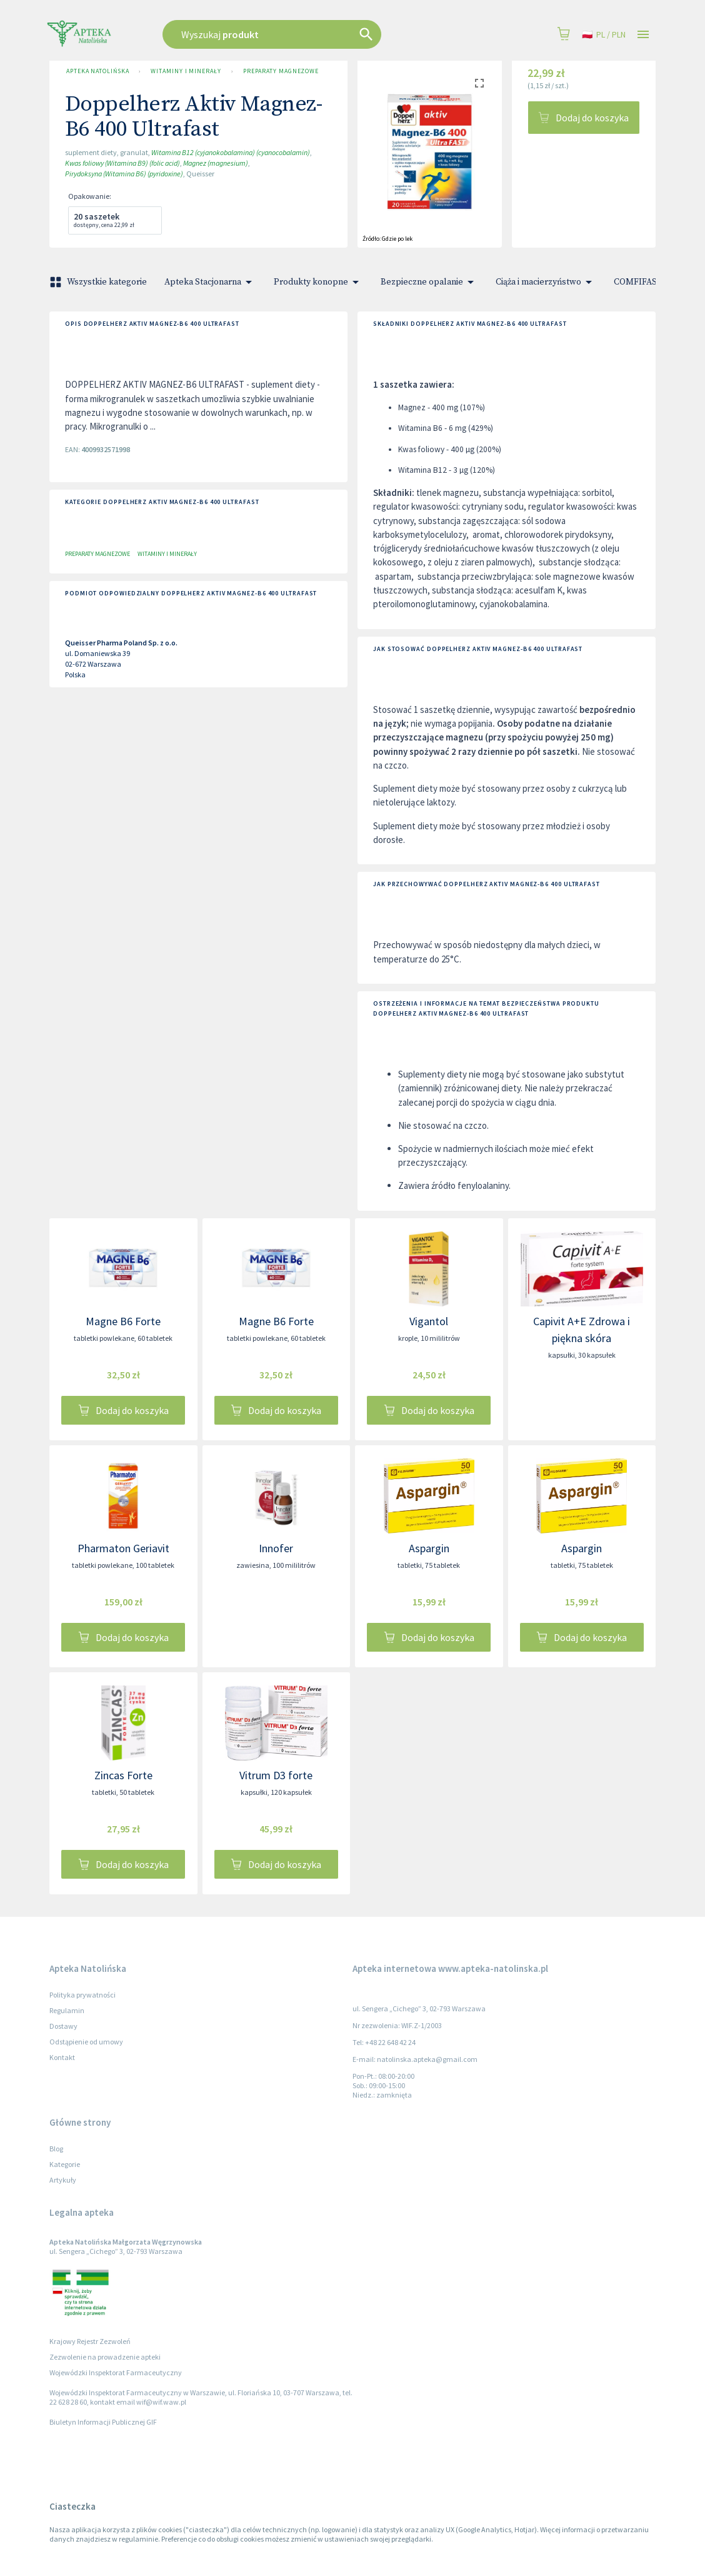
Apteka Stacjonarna (210, 282)
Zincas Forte (123, 1775)
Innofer (276, 1548)
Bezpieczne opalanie (429, 282)
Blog (56, 2148)
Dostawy (63, 2026)
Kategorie (64, 2164)
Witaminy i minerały (186, 71)
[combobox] (303, 34)
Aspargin (429, 1548)
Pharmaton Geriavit (123, 1548)
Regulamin (66, 2010)
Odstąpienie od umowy (86, 2041)
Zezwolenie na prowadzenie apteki (105, 2356)
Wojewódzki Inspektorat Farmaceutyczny (115, 2372)
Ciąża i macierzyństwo (546, 282)
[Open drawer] (643, 35)
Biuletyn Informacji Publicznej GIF (103, 2422)
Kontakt (62, 2057)
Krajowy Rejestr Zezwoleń (90, 2341)
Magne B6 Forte (123, 1321)
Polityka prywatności (82, 1994)
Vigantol (428, 1321)
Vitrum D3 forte (275, 1775)
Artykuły (62, 2180)
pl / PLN (604, 35)
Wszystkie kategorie (99, 282)
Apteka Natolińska (97, 71)
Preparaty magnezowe (281, 71)
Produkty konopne (318, 282)
